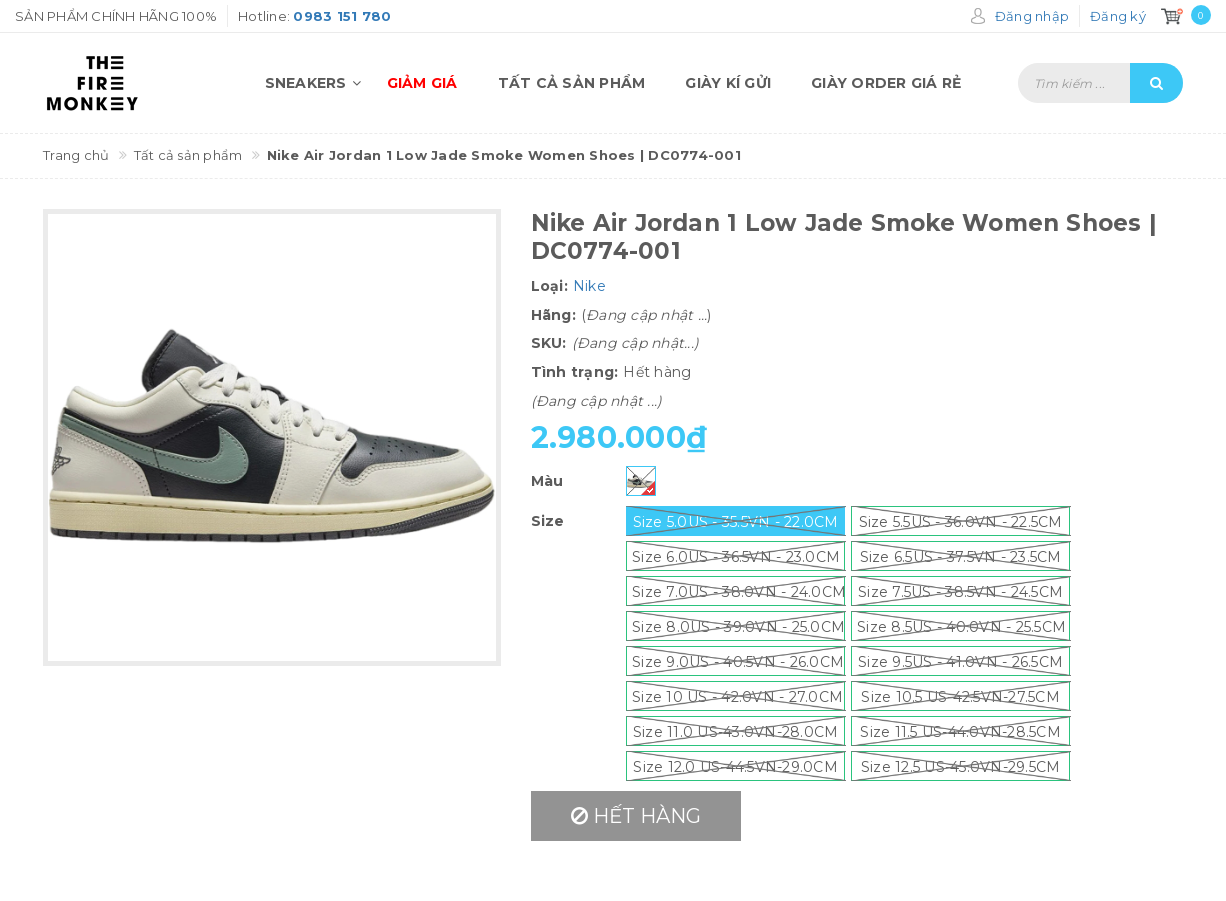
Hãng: (553, 315)
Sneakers (316, 83)
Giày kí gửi (728, 83)
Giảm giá (422, 83)
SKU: (549, 343)
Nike (589, 286)
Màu (547, 481)
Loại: (549, 286)
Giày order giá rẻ (886, 83)
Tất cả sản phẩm (572, 83)
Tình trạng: (575, 372)
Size (548, 521)
